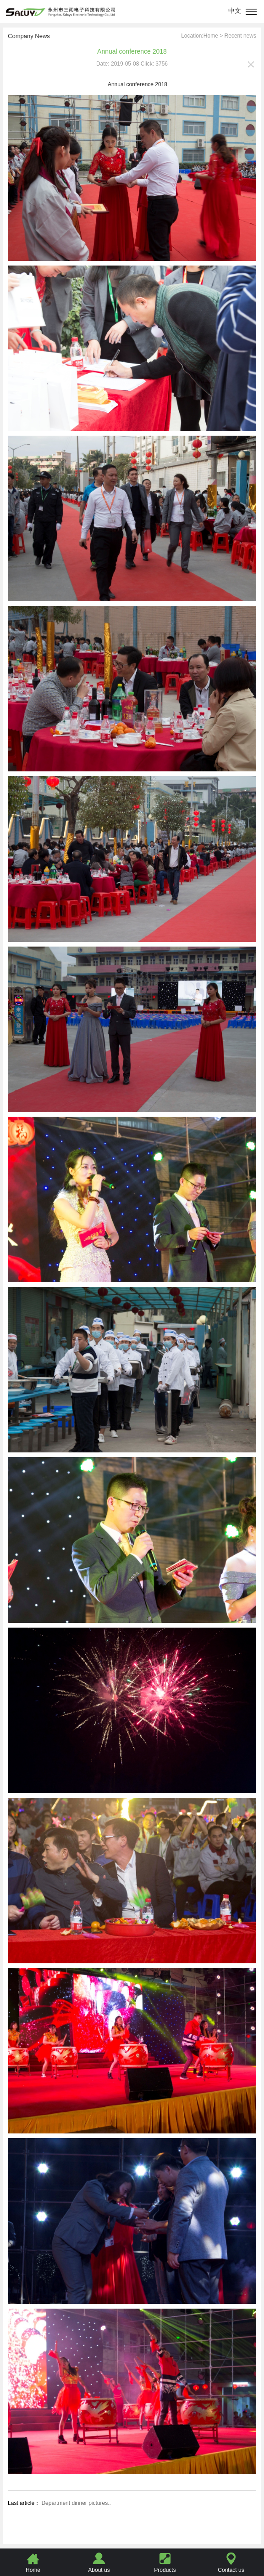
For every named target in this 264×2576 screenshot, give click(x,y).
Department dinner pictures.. (75, 2503)
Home (211, 36)
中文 (234, 10)
